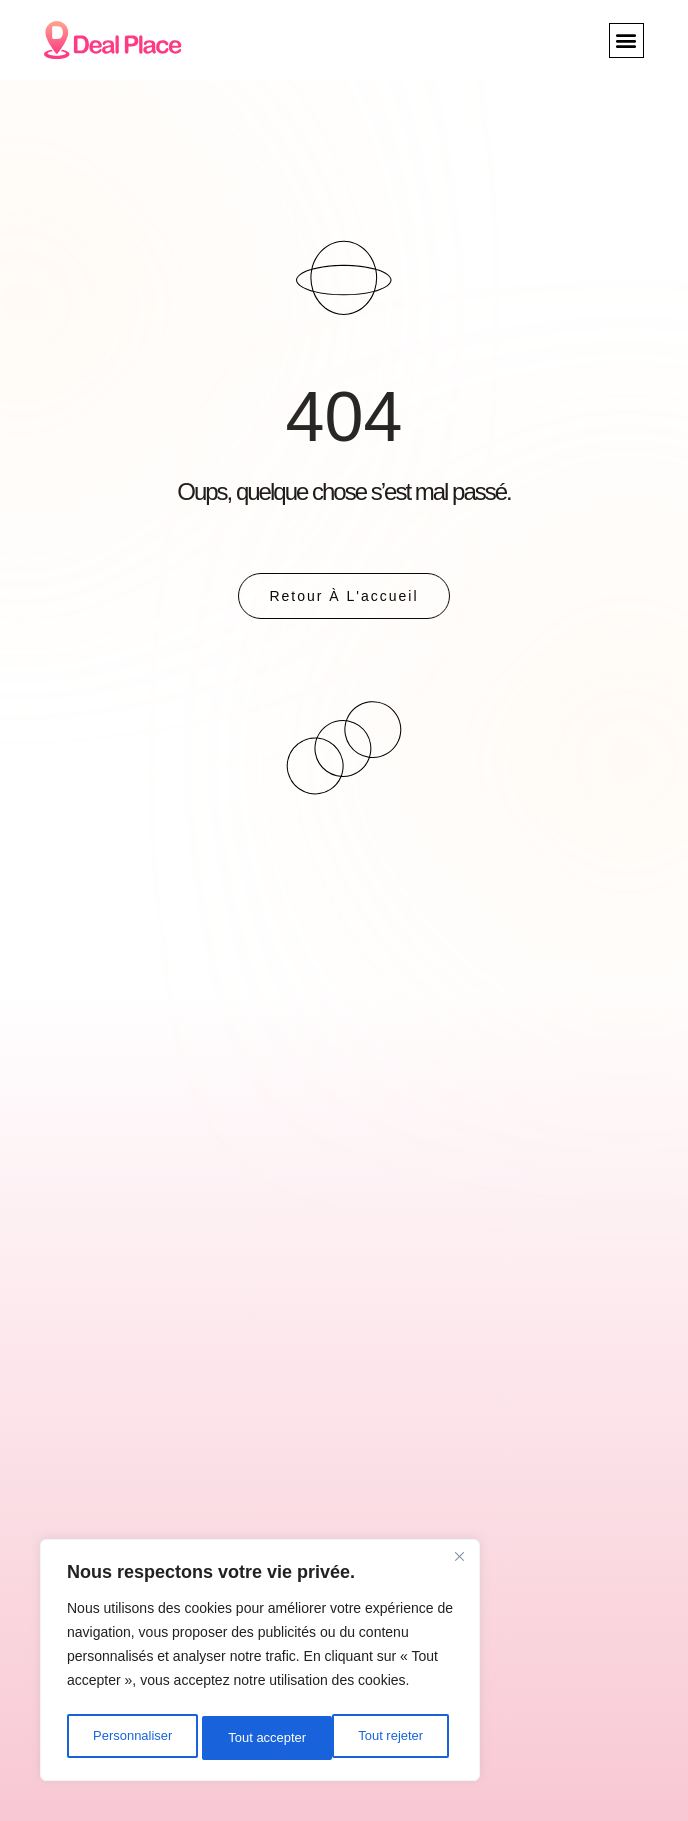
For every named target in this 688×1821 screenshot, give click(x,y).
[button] (626, 40)
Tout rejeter (261, 1738)
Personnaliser (132, 1738)
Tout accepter (389, 1738)
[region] (260, 1664)
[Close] (459, 1564)
